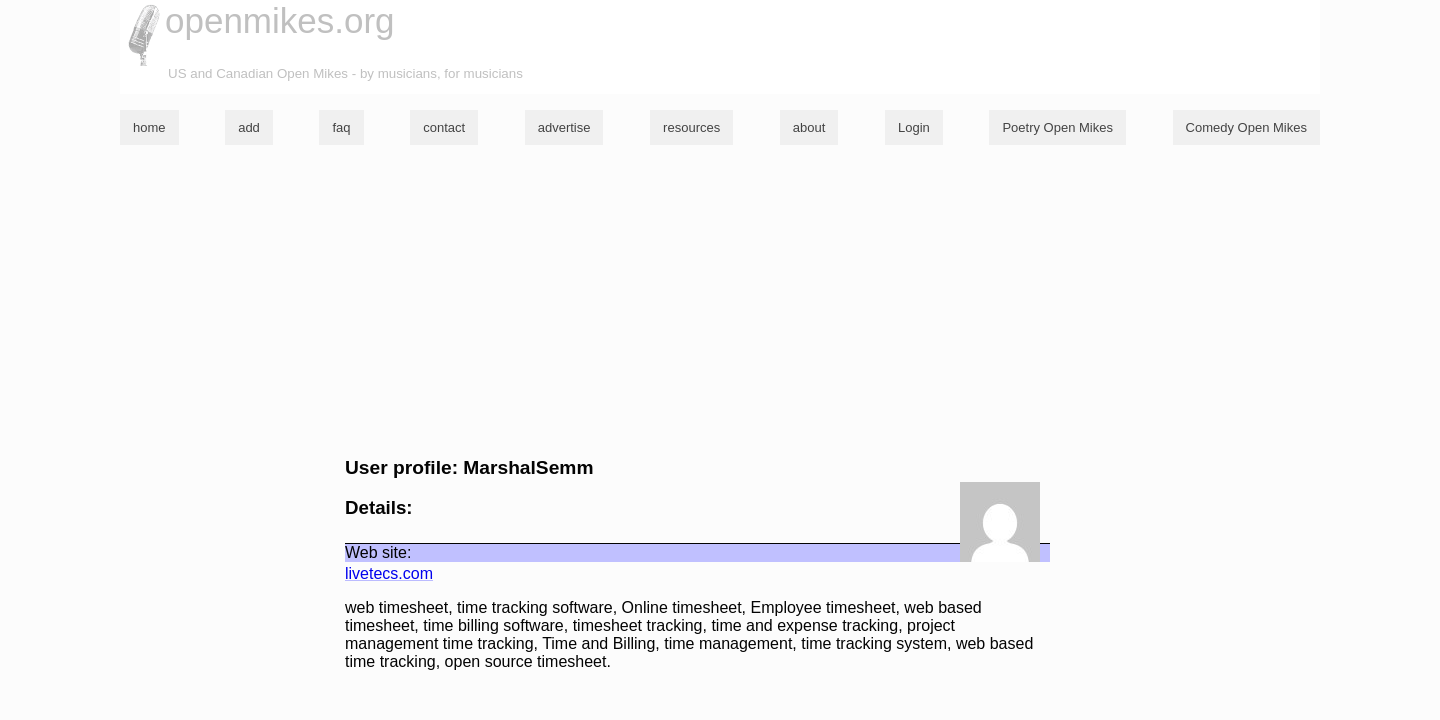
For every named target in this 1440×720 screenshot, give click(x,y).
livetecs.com (389, 573)
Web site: (378, 552)
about (809, 127)
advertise (564, 127)
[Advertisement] (720, 301)
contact (444, 127)
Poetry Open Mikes (1057, 127)
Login (914, 127)
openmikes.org (280, 20)
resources (691, 127)
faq (341, 127)
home (149, 127)
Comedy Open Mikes (1246, 127)
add (249, 127)
